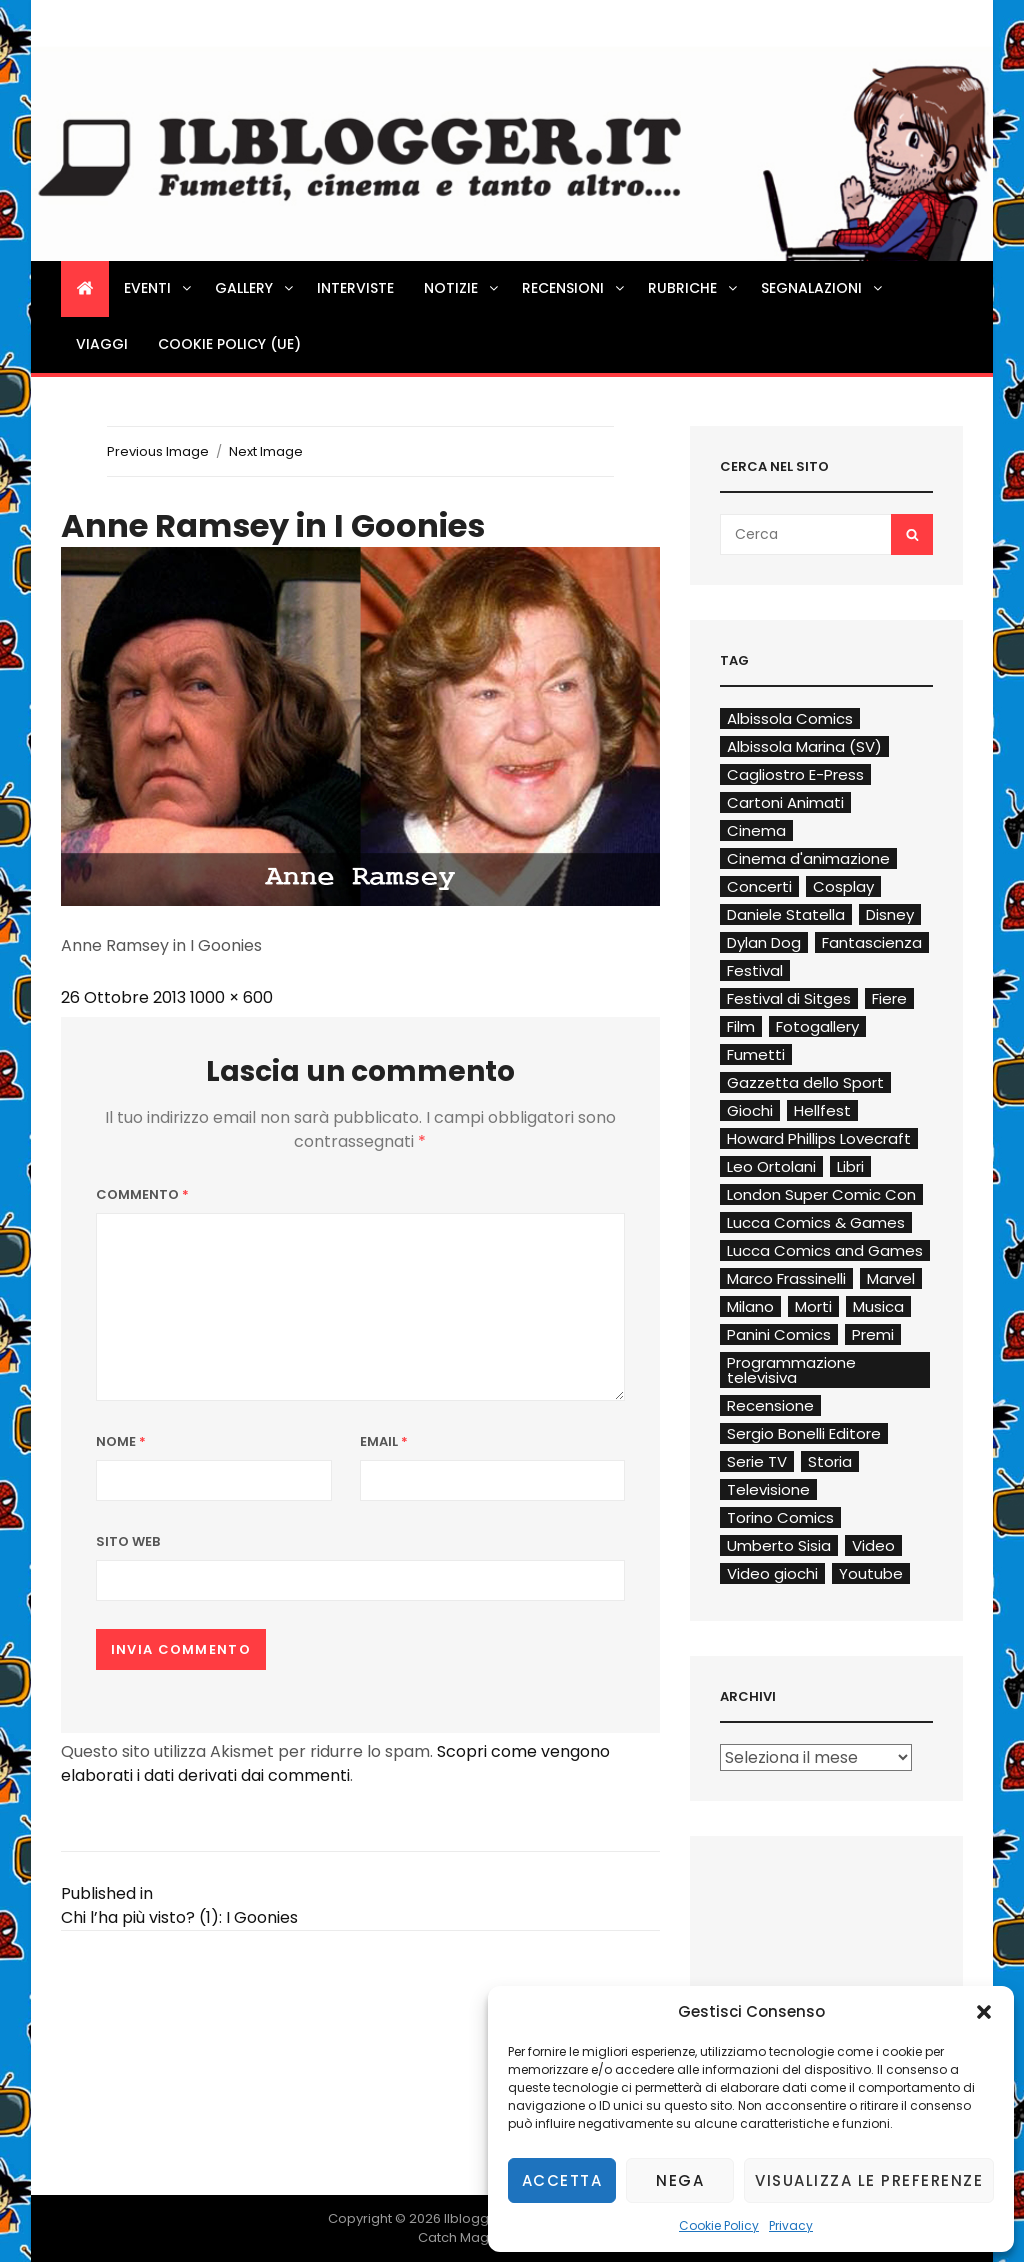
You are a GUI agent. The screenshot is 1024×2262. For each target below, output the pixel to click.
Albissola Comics (790, 718)
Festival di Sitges (789, 998)
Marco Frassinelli (786, 1278)
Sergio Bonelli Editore (804, 1433)
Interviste (355, 288)
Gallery (255, 288)
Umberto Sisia (779, 1545)
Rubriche (694, 288)
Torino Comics (780, 1517)
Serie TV (757, 1461)
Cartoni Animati (785, 802)
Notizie (462, 288)
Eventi (159, 288)
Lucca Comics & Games (816, 1222)
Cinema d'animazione (808, 858)
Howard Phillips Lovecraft (819, 1138)
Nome (121, 1441)
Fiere (889, 998)
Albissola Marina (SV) (804, 746)
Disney (890, 914)
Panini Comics (779, 1334)
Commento (142, 1194)
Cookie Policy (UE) (229, 344)
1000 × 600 (231, 997)
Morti (813, 1306)
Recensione (770, 1405)
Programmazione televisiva (791, 1370)
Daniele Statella (786, 914)
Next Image (266, 451)
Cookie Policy (719, 2225)
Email (384, 1441)
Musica (878, 1306)
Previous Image (158, 451)
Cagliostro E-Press (795, 774)
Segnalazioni (823, 288)
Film (741, 1026)
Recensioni (574, 288)
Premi (873, 1334)
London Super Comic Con (821, 1194)
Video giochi (772, 1573)
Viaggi (102, 344)
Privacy (791, 2225)
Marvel (891, 1278)
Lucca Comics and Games (825, 1250)
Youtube (871, 1573)
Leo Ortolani (771, 1166)
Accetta (562, 2180)
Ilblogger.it (478, 2218)
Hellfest (822, 1110)
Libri (850, 1166)
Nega (680, 2180)
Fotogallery (817, 1026)
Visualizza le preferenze (869, 2180)
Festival (755, 970)
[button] (984, 2012)
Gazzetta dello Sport (805, 1082)
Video (873, 1545)
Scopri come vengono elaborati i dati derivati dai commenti (335, 1763)
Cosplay (843, 886)
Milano (750, 1306)
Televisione (768, 1489)
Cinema (756, 830)
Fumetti (756, 1054)
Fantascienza (872, 942)
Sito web (128, 1541)
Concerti (759, 886)
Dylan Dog (764, 942)
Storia (830, 1461)
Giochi (750, 1110)
